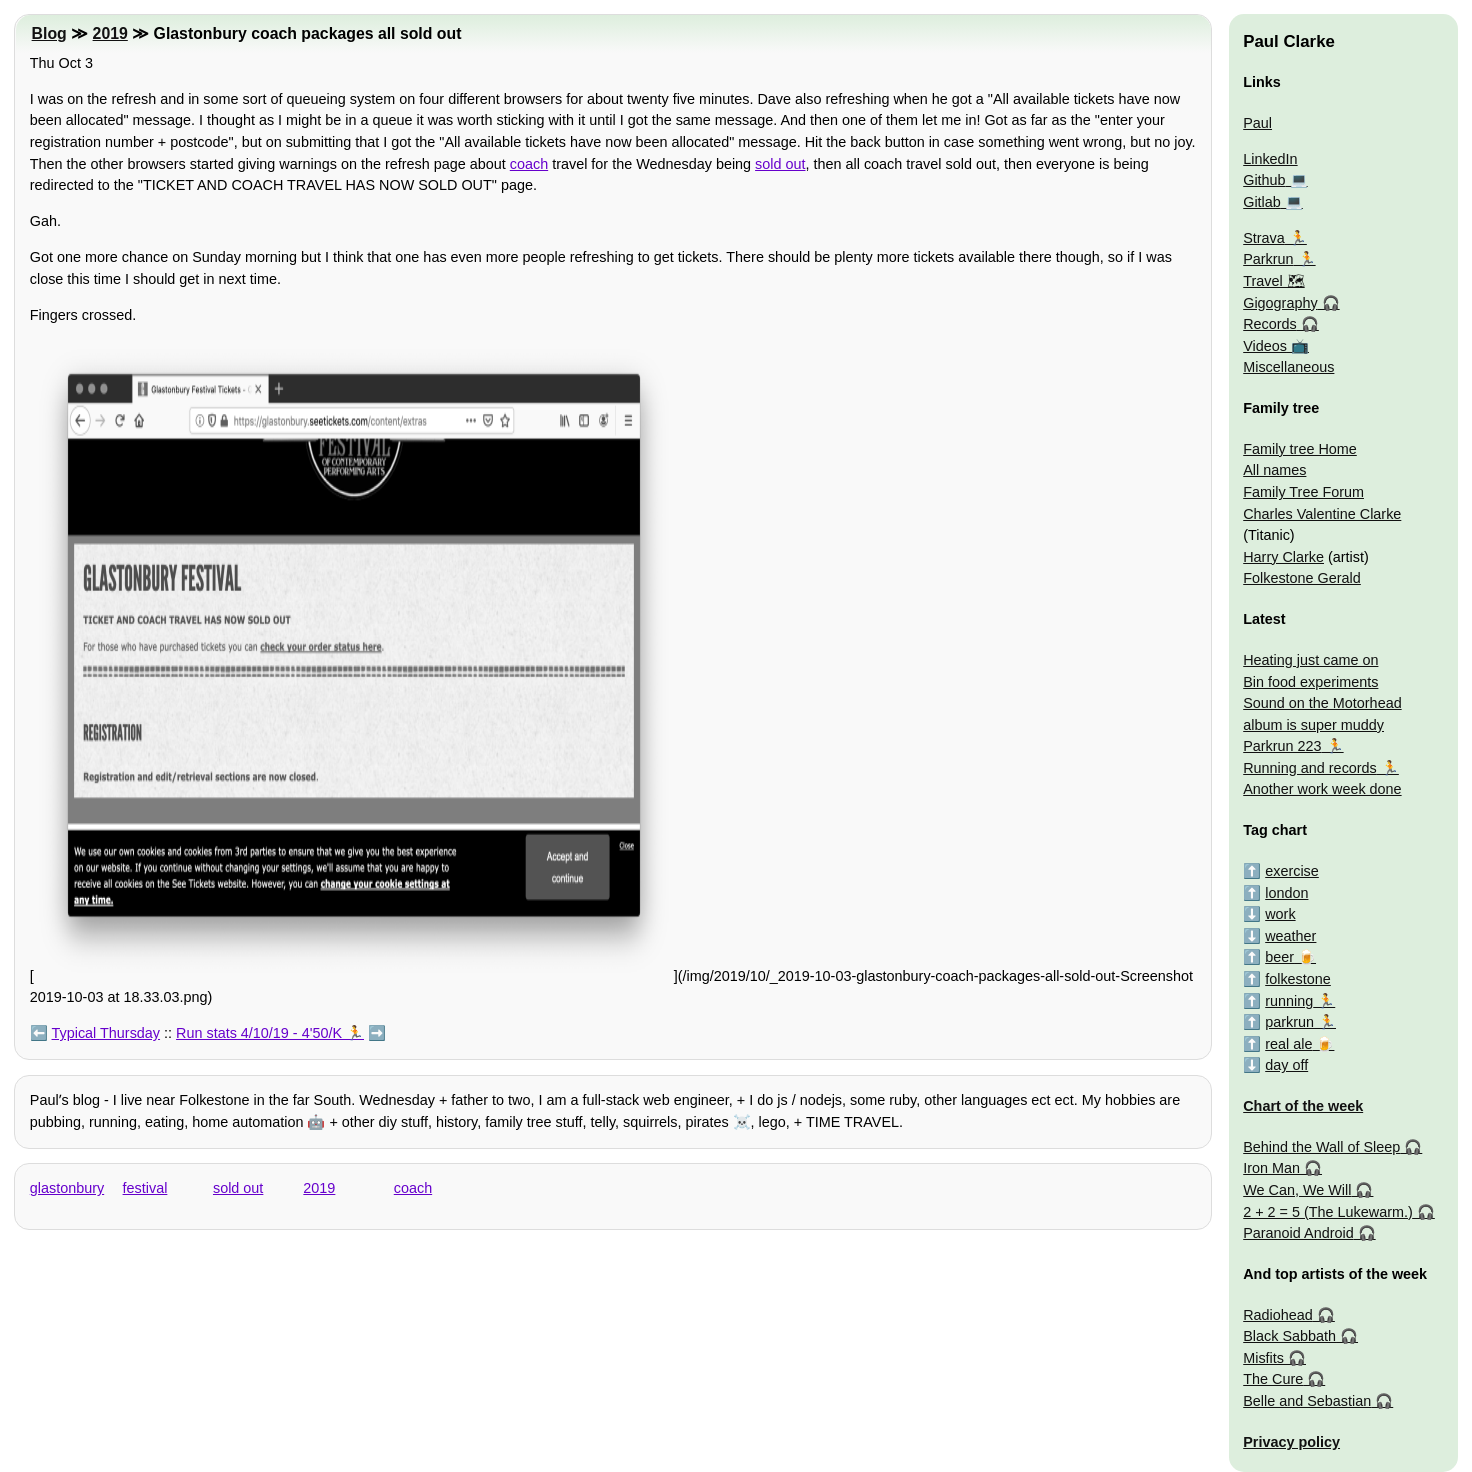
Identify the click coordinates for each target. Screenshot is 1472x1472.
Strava (1264, 238)
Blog (49, 33)
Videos (1265, 346)
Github (1264, 180)
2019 (110, 33)
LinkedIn (1270, 159)
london (1286, 893)
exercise (1292, 871)
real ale (1288, 1044)
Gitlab (1262, 202)
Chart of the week (1303, 1106)
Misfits (1263, 1358)
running (1289, 1001)
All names (1274, 470)
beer (1279, 957)
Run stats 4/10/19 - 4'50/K (259, 1033)
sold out (780, 164)
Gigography (1280, 303)
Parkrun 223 (1282, 746)
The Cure (1273, 1379)
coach (529, 164)
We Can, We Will (1297, 1190)
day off (1286, 1065)
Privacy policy (1291, 1442)
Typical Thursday (106, 1033)
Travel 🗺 (1273, 281)
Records (1270, 324)
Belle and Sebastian (1307, 1401)
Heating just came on (1310, 660)
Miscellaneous (1288, 367)
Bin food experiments (1310, 682)
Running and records (1310, 768)
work (1280, 914)
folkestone (1298, 979)
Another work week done (1322, 789)
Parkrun (1268, 259)
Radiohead (1278, 1315)
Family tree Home (1300, 449)
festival (145, 1188)
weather (1290, 936)
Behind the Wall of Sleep (1321, 1147)
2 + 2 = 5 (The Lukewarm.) (1328, 1212)
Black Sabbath (1289, 1336)
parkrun (1289, 1022)
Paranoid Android (1298, 1233)
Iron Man (1271, 1168)
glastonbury (67, 1188)
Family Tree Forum (1303, 492)
